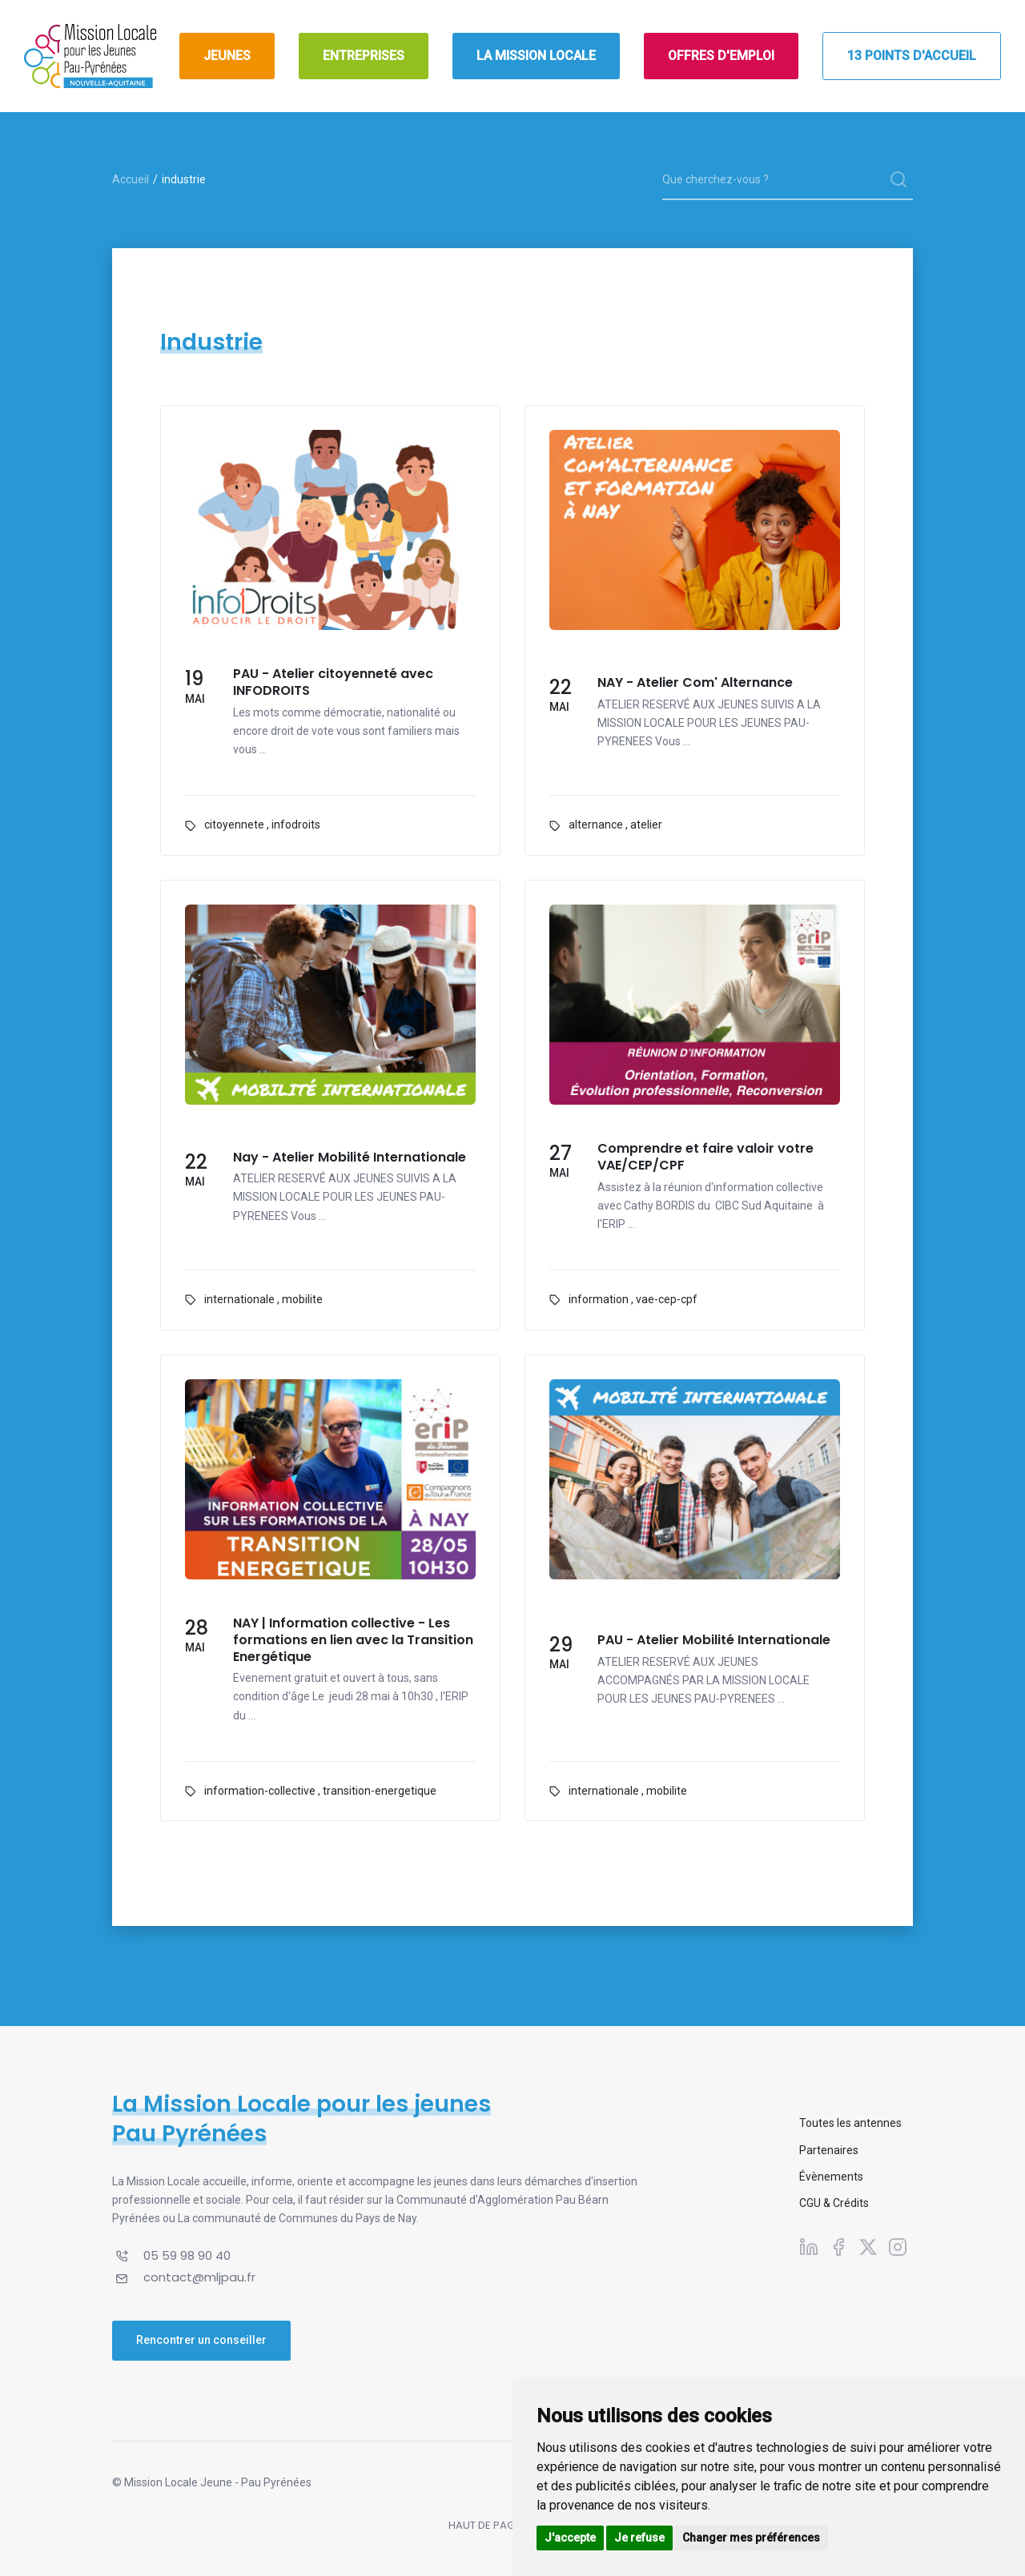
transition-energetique (379, 1790)
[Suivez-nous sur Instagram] (897, 2247)
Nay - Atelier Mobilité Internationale (349, 1158)
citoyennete (234, 824)
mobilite (302, 1299)
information (599, 1299)
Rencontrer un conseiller (201, 2339)
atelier (646, 824)
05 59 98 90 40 (187, 2255)
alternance (596, 824)
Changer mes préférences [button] (751, 2537)
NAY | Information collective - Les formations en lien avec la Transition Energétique (353, 1640)
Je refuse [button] (639, 2537)
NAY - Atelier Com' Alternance (695, 683)
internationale (239, 1299)
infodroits (295, 824)
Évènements (831, 2176)
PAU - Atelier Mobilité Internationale (713, 1640)
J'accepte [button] (570, 2537)
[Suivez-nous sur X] (868, 2247)
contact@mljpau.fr (199, 2277)
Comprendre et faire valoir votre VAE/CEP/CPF (705, 1157)
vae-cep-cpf (666, 1299)
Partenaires (828, 2150)
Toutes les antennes (850, 2123)
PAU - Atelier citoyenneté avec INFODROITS (333, 683)
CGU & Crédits (834, 2203)
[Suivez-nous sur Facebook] (838, 2247)
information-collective (260, 1790)
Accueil (130, 179)
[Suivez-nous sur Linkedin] (808, 2247)
